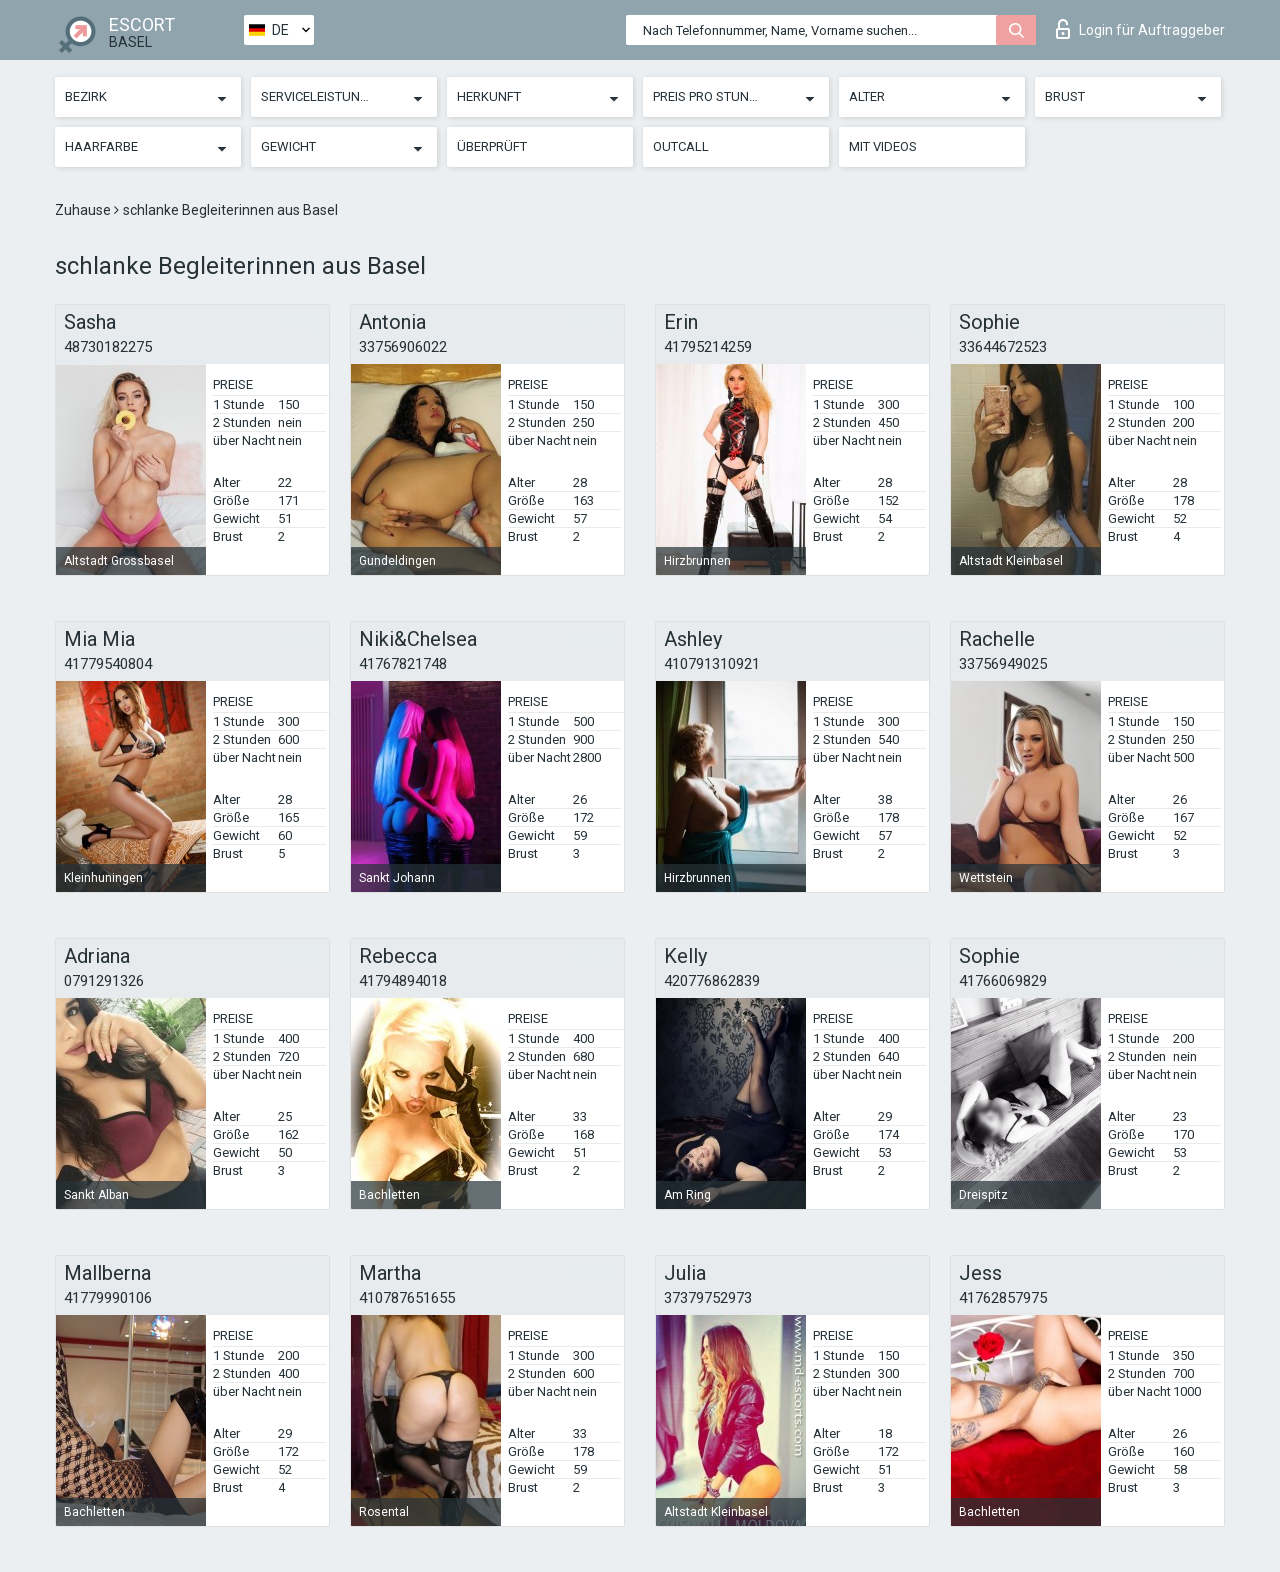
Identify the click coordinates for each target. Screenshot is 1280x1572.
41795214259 (708, 347)
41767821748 (403, 664)
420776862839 (712, 981)
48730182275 (108, 347)
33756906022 (403, 347)
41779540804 (108, 664)
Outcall (681, 146)
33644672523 (1003, 347)
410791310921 (712, 664)
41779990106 (108, 1298)
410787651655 (407, 1298)
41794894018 (403, 981)
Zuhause (84, 210)
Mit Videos (883, 146)
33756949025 (1003, 664)
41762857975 (1003, 1298)
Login (1140, 29)
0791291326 (104, 981)
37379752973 (708, 1298)
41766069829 (1003, 981)
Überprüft (492, 146)
